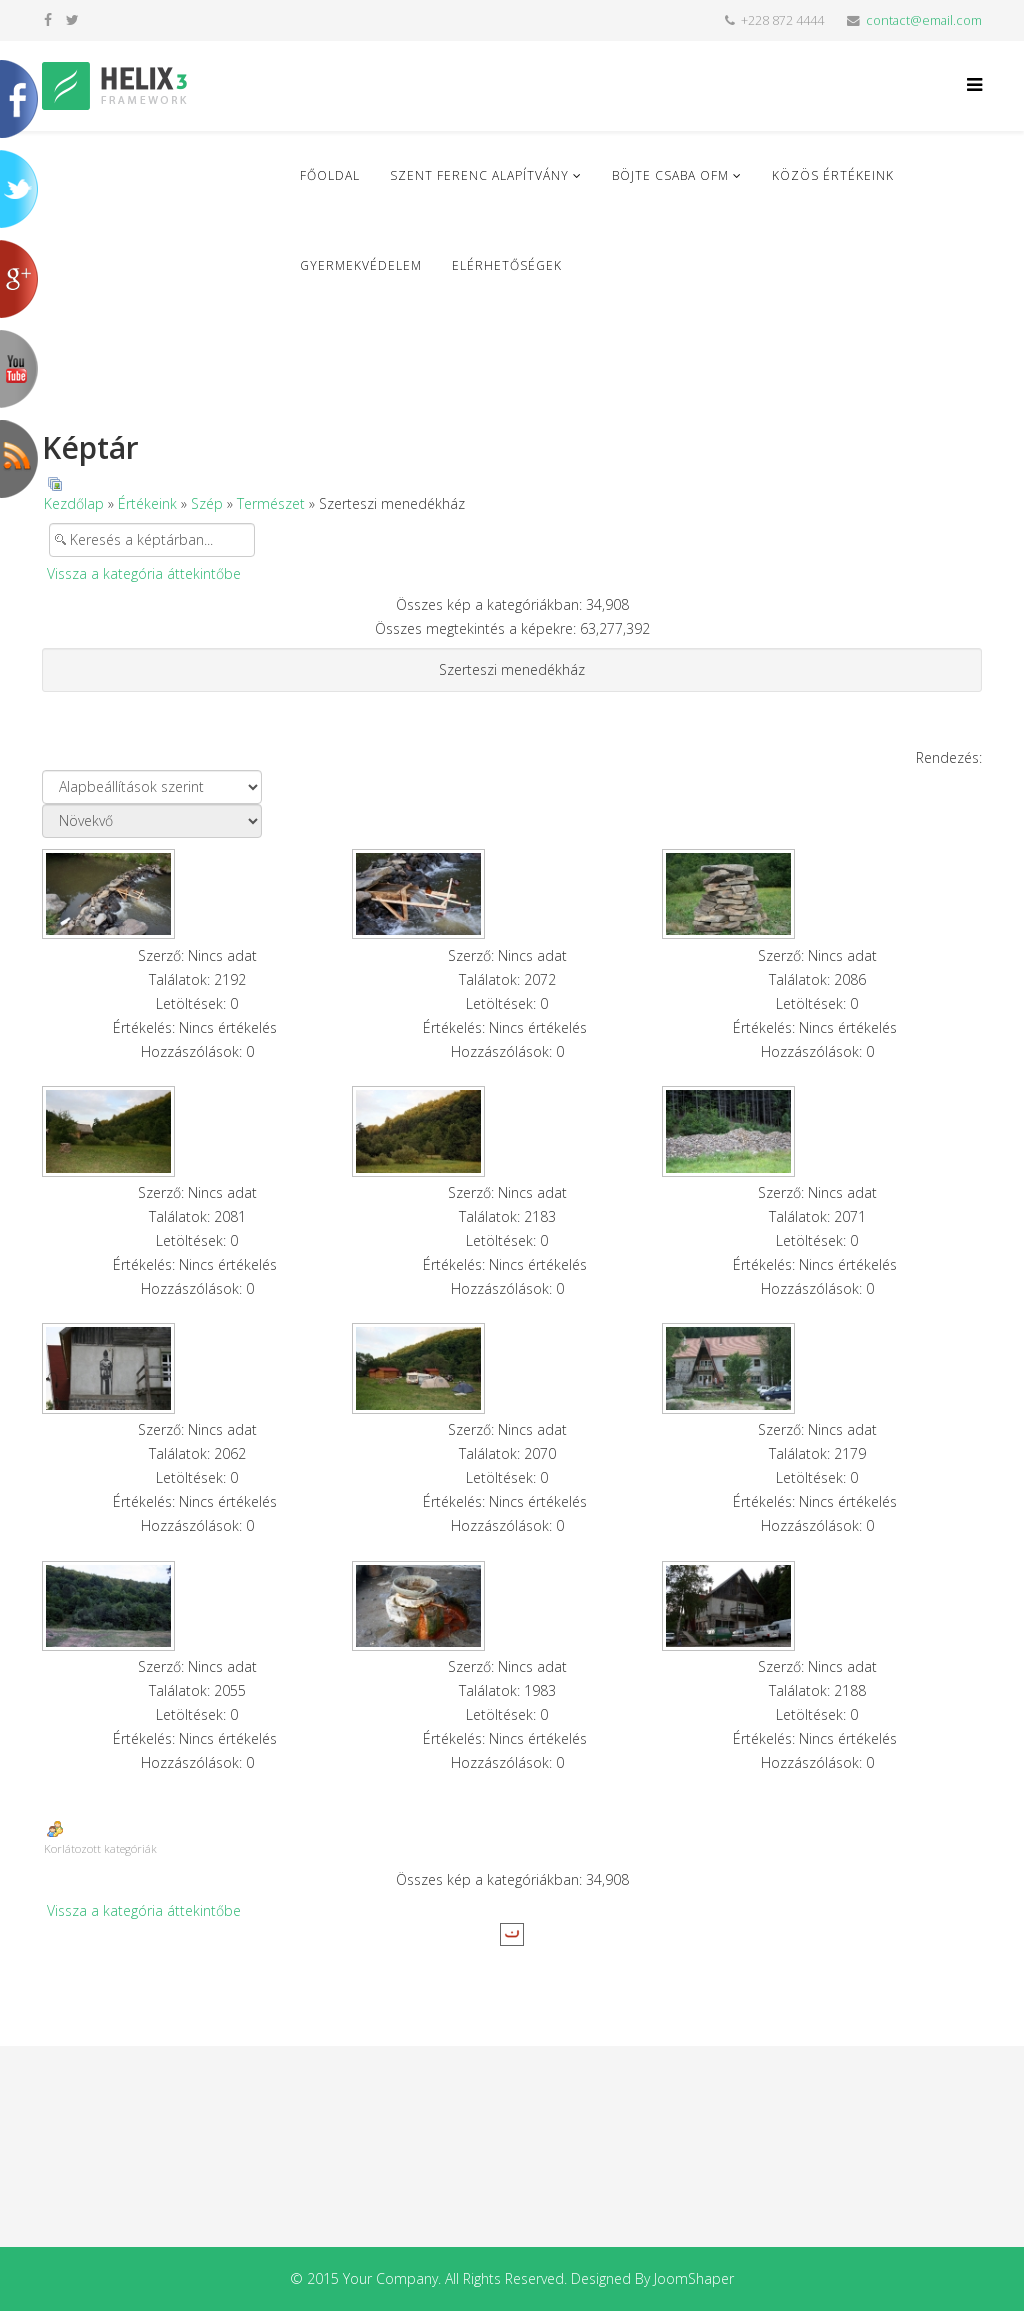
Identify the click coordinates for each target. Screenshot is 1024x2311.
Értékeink (147, 503)
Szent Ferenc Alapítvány (479, 175)
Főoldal (330, 175)
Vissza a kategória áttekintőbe (144, 573)
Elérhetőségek (507, 265)
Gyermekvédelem (361, 265)
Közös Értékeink (833, 175)
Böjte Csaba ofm (670, 175)
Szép (207, 503)
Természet (271, 503)
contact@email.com (924, 20)
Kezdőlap (74, 503)
